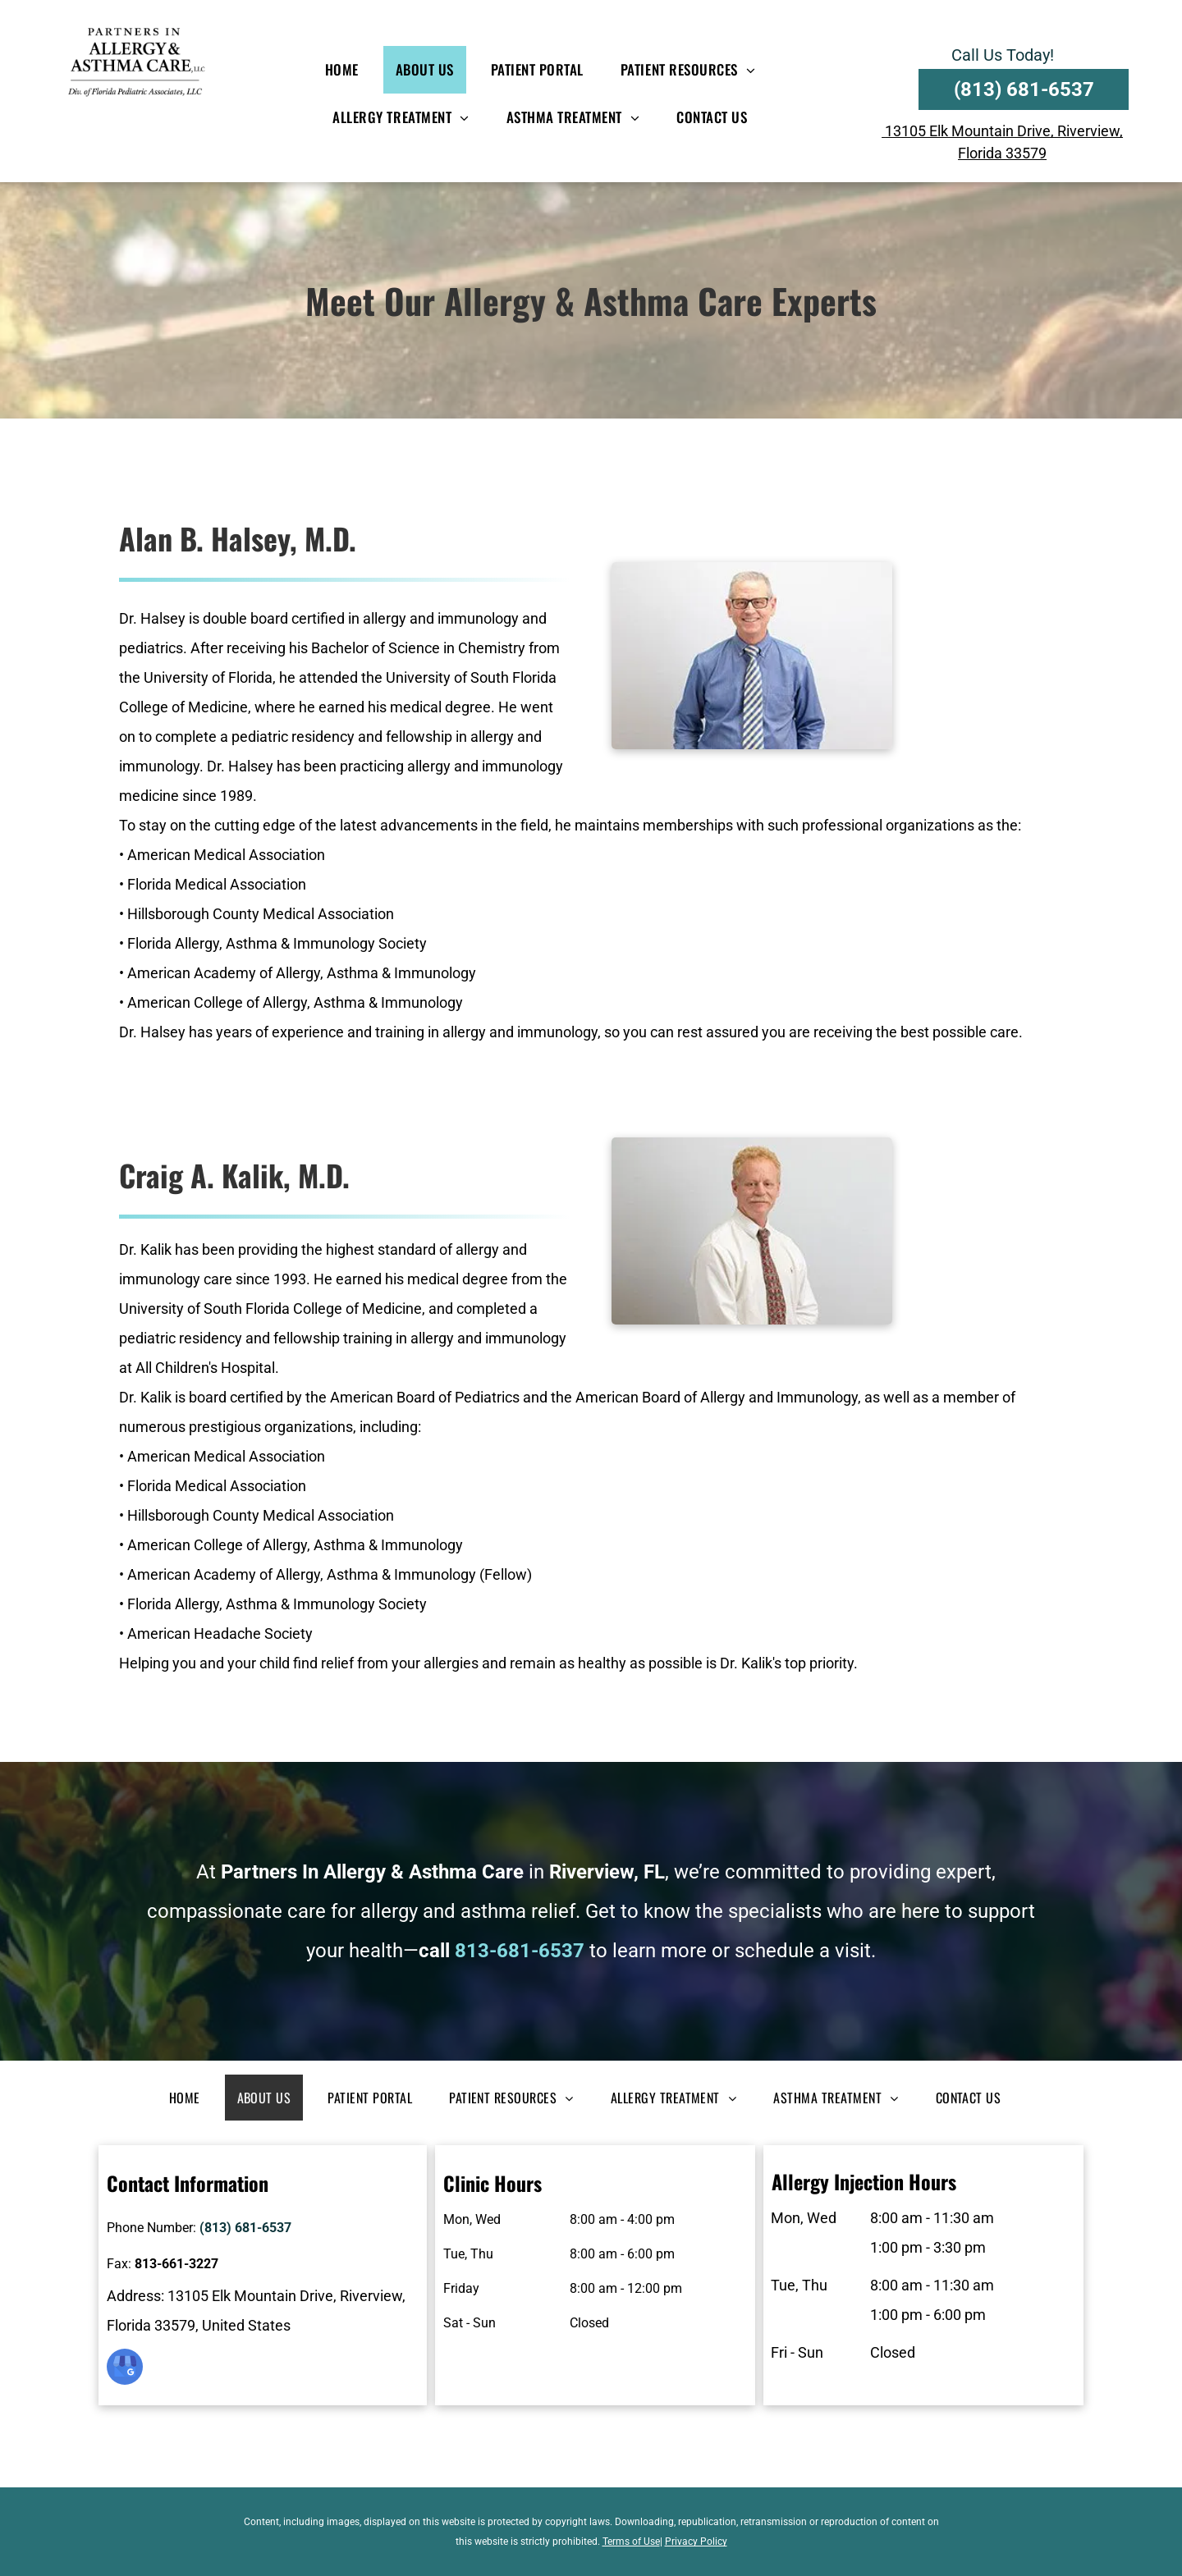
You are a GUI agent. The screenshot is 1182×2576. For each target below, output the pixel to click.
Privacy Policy (696, 2541)
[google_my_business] (125, 2369)
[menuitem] (348, 70)
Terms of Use (631, 2541)
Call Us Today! (1002, 55)
